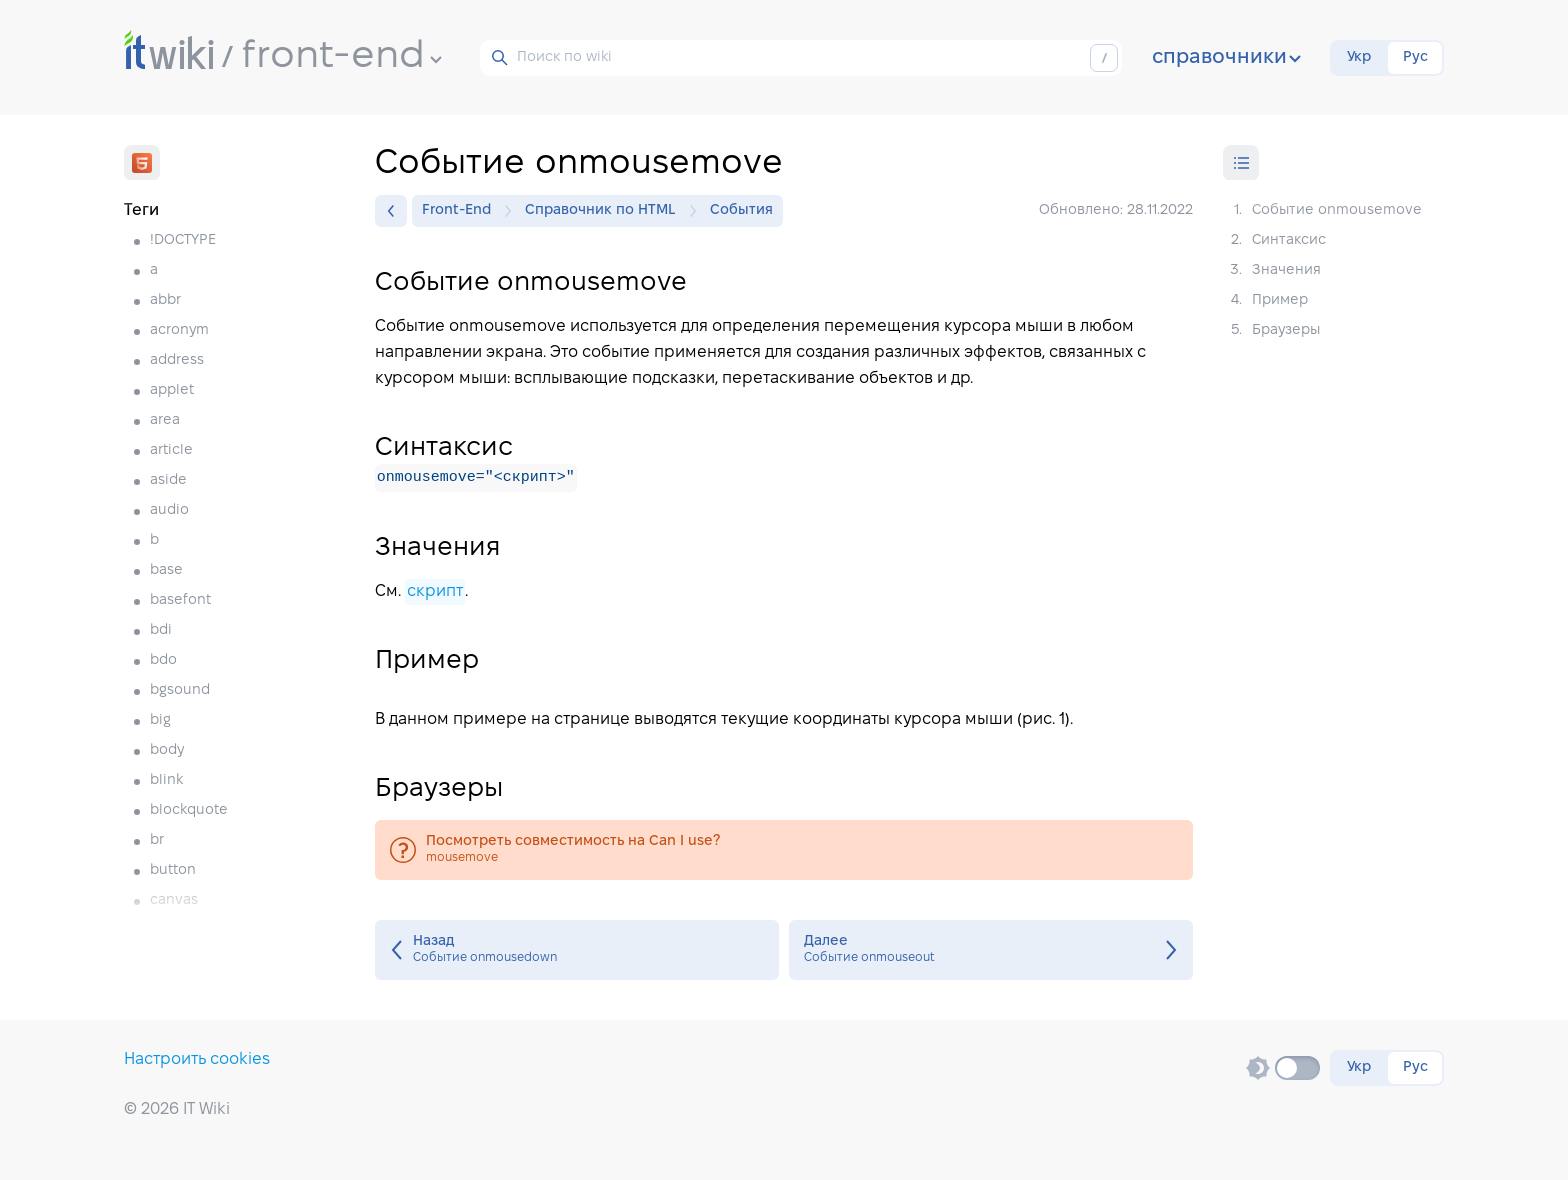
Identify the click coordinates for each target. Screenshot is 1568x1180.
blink (166, 780)
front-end (342, 57)
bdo (163, 660)
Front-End (461, 211)
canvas (174, 900)
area (165, 420)
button (173, 870)
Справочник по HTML (605, 211)
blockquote (189, 810)
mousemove (784, 850)
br (157, 840)
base (166, 570)
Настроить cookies (197, 1059)
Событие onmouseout (991, 950)
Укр (1359, 57)
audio (169, 510)
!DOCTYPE (183, 240)
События (741, 210)
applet (172, 390)
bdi (161, 630)
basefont (180, 600)
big (160, 720)
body (167, 750)
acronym (179, 330)
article (171, 450)
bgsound (180, 690)
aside (168, 480)
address (177, 360)
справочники (1226, 58)
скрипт (435, 591)
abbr (165, 300)
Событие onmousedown (577, 950)
